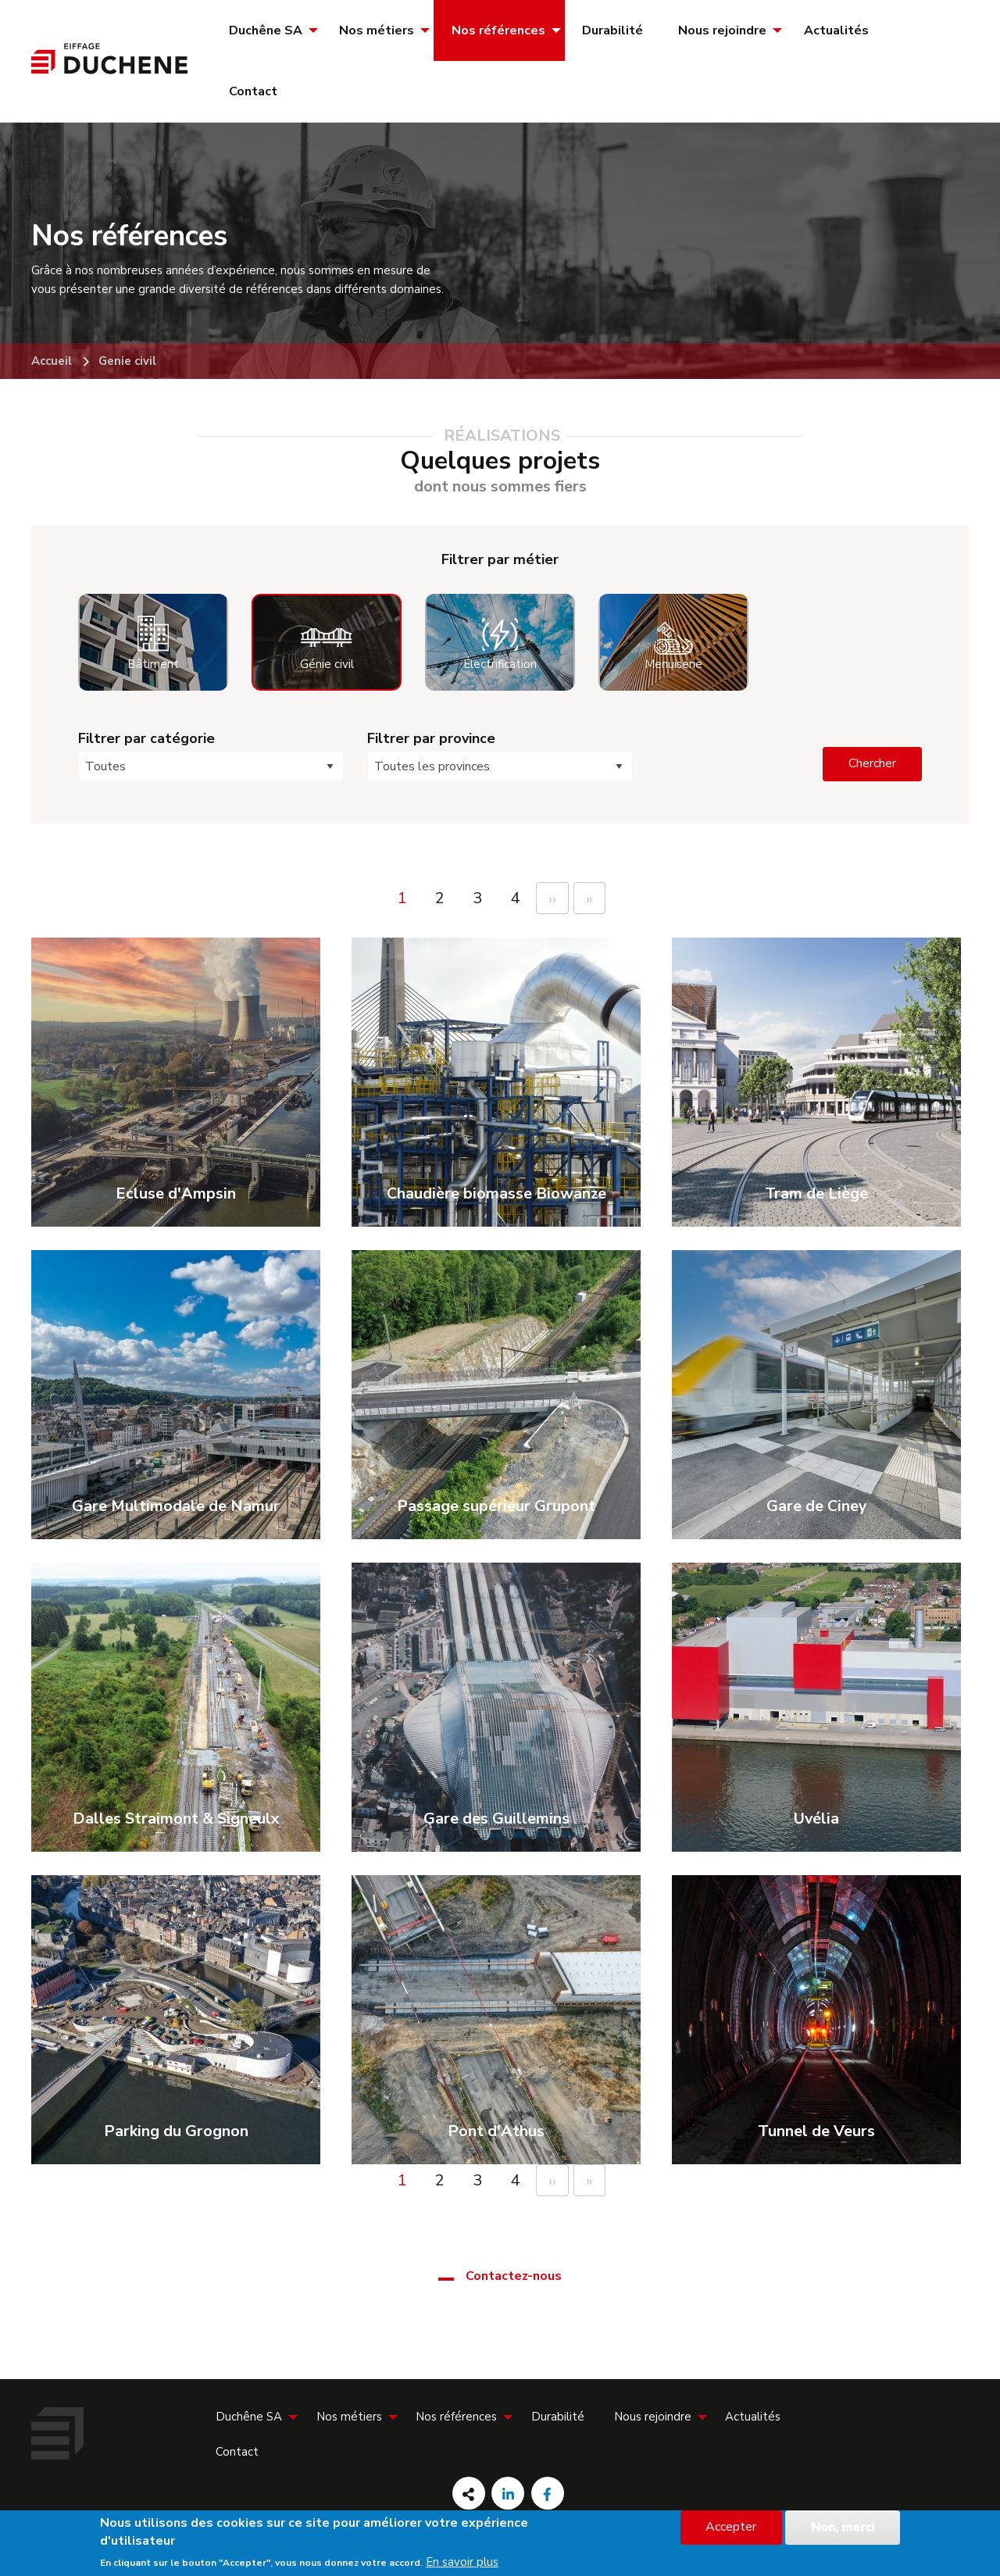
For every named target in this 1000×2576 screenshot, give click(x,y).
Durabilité (612, 30)
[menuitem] (266, 30)
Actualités (836, 30)
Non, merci (842, 2526)
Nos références (498, 30)
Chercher (872, 763)
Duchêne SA (265, 30)
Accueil (51, 361)
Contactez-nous (514, 2276)
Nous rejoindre (722, 30)
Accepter (730, 2526)
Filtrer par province (431, 738)
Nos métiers (376, 30)
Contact (253, 91)
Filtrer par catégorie (146, 738)
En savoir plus (462, 2562)
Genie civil (127, 361)
